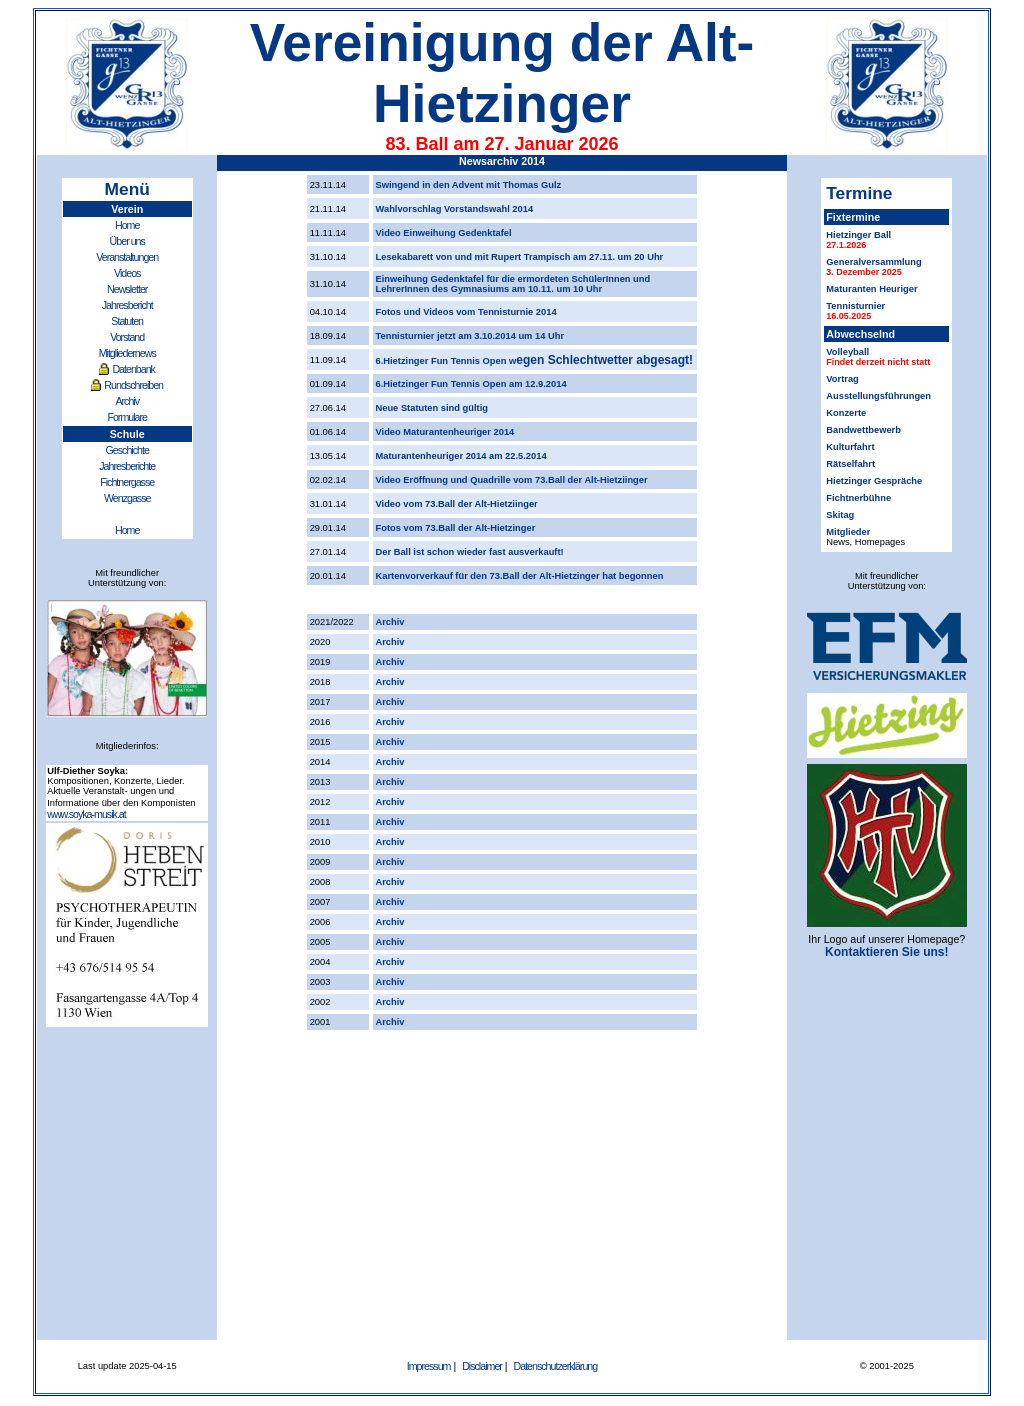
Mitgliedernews (127, 353)
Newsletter (127, 289)
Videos (127, 273)
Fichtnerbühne (858, 498)
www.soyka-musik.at (86, 814)
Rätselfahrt (850, 464)
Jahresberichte (127, 466)
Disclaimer (482, 1366)
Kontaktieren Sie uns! (886, 952)
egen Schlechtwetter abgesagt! (604, 360)
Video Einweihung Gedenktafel (444, 233)
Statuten (127, 321)
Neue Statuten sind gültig (432, 408)
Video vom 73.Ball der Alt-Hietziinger (457, 504)
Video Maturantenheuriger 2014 (445, 432)
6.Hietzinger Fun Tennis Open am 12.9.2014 (471, 384)
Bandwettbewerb (863, 430)
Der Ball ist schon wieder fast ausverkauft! (470, 552)
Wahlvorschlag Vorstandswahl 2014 (455, 209)
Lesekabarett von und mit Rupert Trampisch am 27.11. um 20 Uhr (520, 257)
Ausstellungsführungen (878, 396)
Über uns (127, 241)
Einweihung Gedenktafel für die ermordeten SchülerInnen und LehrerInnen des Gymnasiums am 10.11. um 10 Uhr (513, 284)
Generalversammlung (873, 262)
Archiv (127, 401)
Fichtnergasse (127, 482)
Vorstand (127, 337)
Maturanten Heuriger (871, 289)
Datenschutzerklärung (556, 1366)
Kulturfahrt (850, 447)
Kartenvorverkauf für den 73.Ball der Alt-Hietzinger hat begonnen (520, 576)
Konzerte (846, 413)
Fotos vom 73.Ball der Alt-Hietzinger (456, 528)
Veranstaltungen (127, 257)
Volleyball (847, 352)
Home (127, 225)
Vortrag (842, 379)
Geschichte (127, 450)
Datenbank (133, 369)
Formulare (127, 417)
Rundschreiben (133, 385)
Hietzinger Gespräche (874, 481)
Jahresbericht (127, 305)
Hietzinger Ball (858, 235)
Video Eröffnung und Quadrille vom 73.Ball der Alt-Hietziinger (512, 480)
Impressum (429, 1366)
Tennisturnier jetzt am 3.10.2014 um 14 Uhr (470, 336)
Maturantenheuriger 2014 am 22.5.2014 (461, 456)
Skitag (840, 515)
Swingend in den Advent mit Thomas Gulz (469, 185)
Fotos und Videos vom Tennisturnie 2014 (466, 312)
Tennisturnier (855, 306)
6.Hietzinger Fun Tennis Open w (446, 361)
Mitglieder (848, 532)
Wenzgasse (127, 498)
